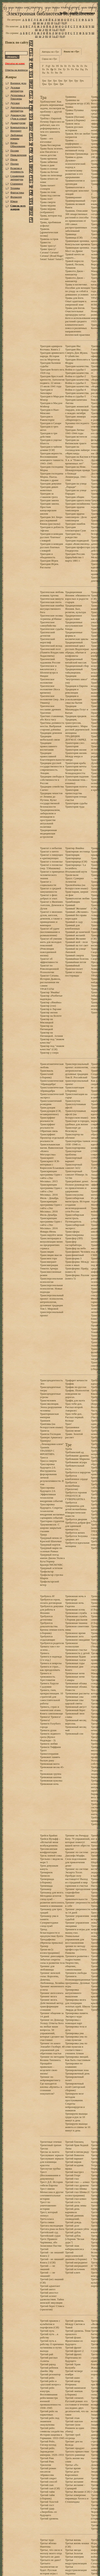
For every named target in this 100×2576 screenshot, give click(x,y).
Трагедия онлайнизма (77, 503)
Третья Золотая (74, 2553)
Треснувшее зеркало (52, 2155)
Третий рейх (47, 2377)
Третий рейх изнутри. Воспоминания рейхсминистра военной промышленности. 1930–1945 (50, 2397)
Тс (55, 69)
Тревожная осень (75, 1609)
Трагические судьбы (52, 628)
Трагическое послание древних (50, 707)
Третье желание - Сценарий (75, 2486)
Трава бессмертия (50, 145)
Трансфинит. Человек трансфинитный (77, 1253)
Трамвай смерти (74, 955)
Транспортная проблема (73, 1152)
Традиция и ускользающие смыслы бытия (73, 699)
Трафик (69, 1383)
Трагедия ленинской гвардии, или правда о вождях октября (77, 410)
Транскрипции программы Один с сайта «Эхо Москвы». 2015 (51, 1176)
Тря (61, 83)
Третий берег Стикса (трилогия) (52, 2307)
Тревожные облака (76, 1683)
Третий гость (72, 2202)
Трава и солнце (49, 168)
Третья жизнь (73, 2539)
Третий (44, 2249)
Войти (63, 12)
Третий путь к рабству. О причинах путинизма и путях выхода (52, 2345)
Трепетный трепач (50, 2145)
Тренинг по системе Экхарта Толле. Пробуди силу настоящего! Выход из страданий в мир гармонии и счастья (76, 1877)
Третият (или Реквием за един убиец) (74, 2428)
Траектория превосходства (73, 791)
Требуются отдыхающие (47, 1638)
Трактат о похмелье (51, 861)
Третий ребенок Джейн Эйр (49, 2369)
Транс (94, 988)
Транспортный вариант (73, 1159)
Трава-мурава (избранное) (48, 210)
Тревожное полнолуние (72, 1644)
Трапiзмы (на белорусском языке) (51, 1425)
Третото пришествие (77, 2451)
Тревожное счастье (76, 1649)
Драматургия (17, 122)
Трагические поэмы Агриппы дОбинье (51, 617)
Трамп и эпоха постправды (73, 974)
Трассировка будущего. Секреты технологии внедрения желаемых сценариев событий (52, 1511)
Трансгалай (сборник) (46, 1075)
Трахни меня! (73, 1430)
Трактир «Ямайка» (51, 1002)
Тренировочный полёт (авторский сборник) (75, 2087)
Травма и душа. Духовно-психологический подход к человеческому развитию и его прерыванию (75, 167)
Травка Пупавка (74, 110)
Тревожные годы (74, 1663)
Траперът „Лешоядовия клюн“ (52, 1442)
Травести (45, 242)
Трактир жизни (49, 1012)
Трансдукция (47, 1107)
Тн (85, 65)
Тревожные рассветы (77, 1693)
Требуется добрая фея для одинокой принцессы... (77, 1526)
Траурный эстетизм (51, 1568)
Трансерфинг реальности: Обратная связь (49, 1128)
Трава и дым (47, 165)
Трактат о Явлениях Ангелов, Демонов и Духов (52, 905)
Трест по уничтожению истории (48, 2205)
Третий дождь (73, 2222)
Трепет (95, 1956)
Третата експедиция (51, 2225)
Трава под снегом (50, 195)
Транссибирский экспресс (74, 1226)
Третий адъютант (50, 2285)
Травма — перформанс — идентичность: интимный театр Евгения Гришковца (76, 147)
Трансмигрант (48, 1261)
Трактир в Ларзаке (51, 1009)
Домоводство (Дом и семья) (18, 117)
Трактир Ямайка (74, 848)
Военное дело (18, 83)
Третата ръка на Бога (52, 2228)
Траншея (45, 1420)
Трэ (50, 83)
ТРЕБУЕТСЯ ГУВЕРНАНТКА (75, 1497)
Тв (61, 65)
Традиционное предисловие (73, 617)
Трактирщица (73, 858)
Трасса (44, 1457)
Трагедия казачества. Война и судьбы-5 (77, 394)
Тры (44, 83)
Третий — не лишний (47, 2267)
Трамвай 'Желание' (76, 908)
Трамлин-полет (74, 968)
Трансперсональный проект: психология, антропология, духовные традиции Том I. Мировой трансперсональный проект (52, 1305)
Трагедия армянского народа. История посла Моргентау (52, 356)
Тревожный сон (74, 1733)
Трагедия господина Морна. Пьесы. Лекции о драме (51, 477)
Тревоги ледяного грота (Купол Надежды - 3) (50, 1737)
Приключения (18, 155)
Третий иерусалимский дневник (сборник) (76, 2256)
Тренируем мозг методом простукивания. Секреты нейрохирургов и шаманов (75, 2102)
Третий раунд (48, 2364)
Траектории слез (74, 742)
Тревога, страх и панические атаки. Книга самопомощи (51, 1710)
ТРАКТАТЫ (47, 988)
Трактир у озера (49, 1052)
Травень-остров (49, 239)
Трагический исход (51, 645)
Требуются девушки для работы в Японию (51, 1609)
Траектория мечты (75, 766)
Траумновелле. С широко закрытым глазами (50, 1528)
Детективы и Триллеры (17, 97)
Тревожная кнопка (51, 1777)
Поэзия (14, 150)
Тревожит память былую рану (50, 1758)
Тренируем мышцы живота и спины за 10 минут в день (77, 2127)
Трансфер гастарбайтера (73, 1243)
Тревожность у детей (77, 1653)
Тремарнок (46, 1872)
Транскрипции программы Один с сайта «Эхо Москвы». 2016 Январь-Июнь (51, 1225)
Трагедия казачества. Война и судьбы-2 (77, 374)
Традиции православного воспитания (48, 746)
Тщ (82, 69)
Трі (65, 80)
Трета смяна (47, 2222)
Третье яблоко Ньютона (48, 2545)
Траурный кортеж (50, 1544)
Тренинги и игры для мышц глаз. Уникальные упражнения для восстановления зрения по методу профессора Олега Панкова (77, 1941)
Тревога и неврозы (51, 1663)
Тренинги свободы (76, 1972)
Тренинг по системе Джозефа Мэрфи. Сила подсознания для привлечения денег (76, 1859)
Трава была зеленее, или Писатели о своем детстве (51, 152)
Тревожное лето (74, 1636)
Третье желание (74, 2481)
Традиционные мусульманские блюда (74, 625)
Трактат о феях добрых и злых (49, 896)
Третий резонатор (50, 2374)
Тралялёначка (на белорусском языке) (76, 886)
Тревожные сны (74, 1696)
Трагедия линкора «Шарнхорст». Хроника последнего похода (77, 421)
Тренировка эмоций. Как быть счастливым (77, 2058)
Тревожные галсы (75, 1659)
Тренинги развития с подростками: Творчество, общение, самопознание (77, 1963)
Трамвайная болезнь (77, 958)
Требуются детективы (46, 1618)
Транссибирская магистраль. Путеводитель (74, 1218)
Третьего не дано (50, 2556)
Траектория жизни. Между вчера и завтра (76, 756)
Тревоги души (48, 1730)
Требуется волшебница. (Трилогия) (72, 1486)
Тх (68, 69)
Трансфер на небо (75, 1248)
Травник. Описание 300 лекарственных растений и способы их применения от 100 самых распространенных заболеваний (76, 220)
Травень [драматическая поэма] (49, 232)
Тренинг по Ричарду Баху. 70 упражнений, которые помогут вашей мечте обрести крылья (77, 1842)
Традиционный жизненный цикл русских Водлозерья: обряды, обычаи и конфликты (77, 649)
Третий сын (47, 2485)
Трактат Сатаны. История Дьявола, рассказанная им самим (50, 980)
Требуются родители (52, 1643)
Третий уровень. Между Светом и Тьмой (75, 2324)
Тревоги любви (49, 1743)
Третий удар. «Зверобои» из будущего (48, 2512)
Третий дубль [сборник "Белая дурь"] (74, 2239)
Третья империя (74, 2556)
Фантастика (17, 192)
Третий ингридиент (76, 2265)
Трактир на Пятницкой (46, 1027)
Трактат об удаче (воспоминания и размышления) (50, 932)
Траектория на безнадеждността (75, 771)
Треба (68, 1448)
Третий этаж (72, 2417)
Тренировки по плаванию (74, 2065)
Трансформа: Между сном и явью (77, 1263)
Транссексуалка (74, 1194)
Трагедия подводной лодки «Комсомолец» (77, 542)
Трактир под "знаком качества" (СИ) (52, 1047)
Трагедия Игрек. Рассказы (49, 565)
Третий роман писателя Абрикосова (48, 2471)
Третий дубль (73, 2232)
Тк (77, 65)
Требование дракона (76, 1455)
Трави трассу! (48, 245)
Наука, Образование (17, 144)
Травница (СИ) (73, 237)
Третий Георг (72, 2175)
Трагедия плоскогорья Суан (75, 529)
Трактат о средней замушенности (50, 890)
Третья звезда (73, 2549)
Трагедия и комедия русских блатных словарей (51, 547)
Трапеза (44, 1430)
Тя (60, 72)
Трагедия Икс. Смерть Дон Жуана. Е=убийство (76, 353)
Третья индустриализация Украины (76, 2570)
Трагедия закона (49, 500)
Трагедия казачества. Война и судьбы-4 (77, 388)
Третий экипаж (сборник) (74, 2393)
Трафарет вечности (76, 1380)
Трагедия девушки (50, 483)
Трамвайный (72, 965)
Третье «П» (71, 2464)
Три (60, 80)
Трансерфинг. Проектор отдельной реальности (52, 1138)
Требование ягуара (76, 1462)
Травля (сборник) (75, 120)
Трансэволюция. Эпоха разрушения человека (51, 1407)
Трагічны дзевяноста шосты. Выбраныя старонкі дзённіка (52, 726)
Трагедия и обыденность (47, 555)
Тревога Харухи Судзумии (49, 1685)
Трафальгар (47, 1571)
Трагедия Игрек (49, 560)
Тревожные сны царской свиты (74, 1701)
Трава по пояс (48, 192)
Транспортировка (75, 1147)
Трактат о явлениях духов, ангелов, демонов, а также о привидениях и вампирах (51, 918)
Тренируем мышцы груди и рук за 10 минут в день (76, 2117)
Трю (55, 83)
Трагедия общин (74, 496)
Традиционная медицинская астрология (48, 833)
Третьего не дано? (50, 2560)
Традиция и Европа (76, 685)
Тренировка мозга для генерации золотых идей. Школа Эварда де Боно (77, 2004)
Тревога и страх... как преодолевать (50, 1668)
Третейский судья (50, 2235)
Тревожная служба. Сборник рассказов (76, 1618)
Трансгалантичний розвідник (51, 1102)
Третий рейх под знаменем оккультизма (49, 2421)
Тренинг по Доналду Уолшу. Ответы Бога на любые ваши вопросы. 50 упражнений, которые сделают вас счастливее (52, 2029)
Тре (49, 80)
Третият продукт (74, 2448)
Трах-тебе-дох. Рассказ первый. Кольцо (74, 1417)
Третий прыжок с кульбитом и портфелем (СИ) (50, 2324)
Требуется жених (75, 1532)
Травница (70, 234)
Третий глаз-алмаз (75, 2198)
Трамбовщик (72, 901)
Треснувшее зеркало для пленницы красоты (52, 2162)
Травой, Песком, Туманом (74, 266)
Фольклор (16, 196)
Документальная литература (20, 109)
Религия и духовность (17, 170)
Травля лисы (72, 123)
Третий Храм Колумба (72, 2366)
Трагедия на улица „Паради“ (75, 485)
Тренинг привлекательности (76, 1897)
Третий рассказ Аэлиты (49, 2359)
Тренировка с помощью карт (73, 2021)
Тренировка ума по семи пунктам (76, 2038)
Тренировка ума (74, 2033)
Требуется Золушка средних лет (76, 1537)
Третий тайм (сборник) (47, 2496)
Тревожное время (75, 1633)
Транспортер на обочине (74, 1136)
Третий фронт (73, 2347)
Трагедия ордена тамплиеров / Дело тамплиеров (76, 517)
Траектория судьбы (76, 803)
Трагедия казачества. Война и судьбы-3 (77, 381)
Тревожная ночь (49, 1783)
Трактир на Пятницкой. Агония (51, 1034)
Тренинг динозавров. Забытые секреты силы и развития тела (52, 1959)
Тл (81, 65)
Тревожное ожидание (77, 1639)
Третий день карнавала (72, 2210)
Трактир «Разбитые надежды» (51, 997)
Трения (95, 1879)
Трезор (95, 1710)
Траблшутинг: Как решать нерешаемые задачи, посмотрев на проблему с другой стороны (52, 108)
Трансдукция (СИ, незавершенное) (50, 1112)
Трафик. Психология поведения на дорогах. (77, 1394)
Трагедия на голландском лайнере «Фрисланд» (77, 450)
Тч (72, 69)
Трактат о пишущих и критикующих (51, 856)
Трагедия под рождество (72, 535)
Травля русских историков (74, 128)
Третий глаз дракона (77, 2185)
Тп (47, 69)
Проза (13, 159)
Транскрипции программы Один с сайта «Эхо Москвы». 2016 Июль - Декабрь (51, 1191)
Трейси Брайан (48, 1835)
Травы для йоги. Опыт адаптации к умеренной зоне (75, 301)
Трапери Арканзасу (51, 1437)
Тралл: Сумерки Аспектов (74, 880)
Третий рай (46, 2354)
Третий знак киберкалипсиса (74, 2247)
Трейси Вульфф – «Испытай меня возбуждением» (50, 1842)
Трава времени (48, 158)
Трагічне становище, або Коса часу (52, 718)
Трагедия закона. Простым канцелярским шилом (49, 508)
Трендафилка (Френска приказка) (51, 1941)
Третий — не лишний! (47, 2274)
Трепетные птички (51, 2141)
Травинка (70, 96)
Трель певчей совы (51, 1855)
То (43, 69)
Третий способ (48, 2481)
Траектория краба (75, 763)
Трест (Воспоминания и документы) (50, 2175)
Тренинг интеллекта (51, 1993)
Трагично (45, 712)
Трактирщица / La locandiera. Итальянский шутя (76, 868)
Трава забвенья (49, 161)
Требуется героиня (76, 1492)
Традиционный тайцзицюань (74, 671)
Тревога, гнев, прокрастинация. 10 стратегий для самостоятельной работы (51, 1696)
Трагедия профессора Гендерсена (77, 549)
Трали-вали (71, 874)
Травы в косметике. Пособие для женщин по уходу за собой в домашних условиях (77, 289)
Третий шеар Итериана (72, 2382)
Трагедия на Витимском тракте (75, 441)
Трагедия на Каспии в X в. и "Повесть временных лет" (77, 460)
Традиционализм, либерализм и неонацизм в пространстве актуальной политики (50, 818)
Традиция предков (75, 716)
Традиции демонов (51, 732)
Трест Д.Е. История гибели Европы (51, 2183)
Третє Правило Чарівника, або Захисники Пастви (51, 2242)
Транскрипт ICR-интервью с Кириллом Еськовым (52, 1164)
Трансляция (47, 1251)
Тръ (81, 80)
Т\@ (48, 65)
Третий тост (47, 2505)
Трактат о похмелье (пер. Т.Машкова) (51, 866)
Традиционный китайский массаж (75, 661)
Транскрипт (47, 1157)
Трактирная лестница (77, 851)
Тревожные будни (75, 1656)
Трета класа (47, 2218)
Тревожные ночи (74, 1673)
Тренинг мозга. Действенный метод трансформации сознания (51, 2004)
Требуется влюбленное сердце (76, 1477)
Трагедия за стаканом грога (49, 495)
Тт (60, 69)
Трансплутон (72, 1100)
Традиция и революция (71, 691)
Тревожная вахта (49, 1763)
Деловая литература (16, 89)
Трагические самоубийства (48, 624)
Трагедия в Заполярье (46, 391)
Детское (15, 103)
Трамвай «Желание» (77, 911)
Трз (55, 80)
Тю (56, 72)
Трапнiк (44, 1447)
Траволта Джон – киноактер (75, 279)
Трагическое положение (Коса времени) (50, 689)
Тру (76, 80)
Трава (43, 135)
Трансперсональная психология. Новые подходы (51, 1288)
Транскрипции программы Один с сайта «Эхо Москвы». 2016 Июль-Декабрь (51, 1208)
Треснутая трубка (50, 2168)
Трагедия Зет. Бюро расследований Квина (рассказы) (51, 520)
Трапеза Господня (50, 1434)
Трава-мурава (48, 205)
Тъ (86, 69)
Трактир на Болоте (51, 1015)
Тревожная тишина (76, 1623)
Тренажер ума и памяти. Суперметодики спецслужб (49, 1920)
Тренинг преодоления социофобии (77, 1890)
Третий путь (47, 2330)
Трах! (68, 1423)
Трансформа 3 (73, 1258)
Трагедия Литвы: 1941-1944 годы (75, 431)
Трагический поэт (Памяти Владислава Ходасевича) (52, 652)
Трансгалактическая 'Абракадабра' (51, 1082)
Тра (44, 80)
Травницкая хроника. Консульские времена (77, 242)
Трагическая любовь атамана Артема (52, 593)
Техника (15, 188)
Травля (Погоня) (74, 116)
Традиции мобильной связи (50, 738)
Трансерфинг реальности (47, 1119)
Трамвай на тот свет (76, 945)
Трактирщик (72, 854)
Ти (73, 65)
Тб (57, 65)
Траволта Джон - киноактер (74, 272)
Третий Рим (47, 2458)
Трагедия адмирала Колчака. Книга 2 (51, 347)
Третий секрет (48, 2478)
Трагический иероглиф (47, 640)
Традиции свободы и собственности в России (52, 780)
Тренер (44, 1946)
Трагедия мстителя (76, 436)
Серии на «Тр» (49, 59)
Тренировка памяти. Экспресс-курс (76, 2015)
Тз (69, 65)
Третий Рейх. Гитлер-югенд (48, 2443)
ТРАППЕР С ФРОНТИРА (47, 1452)
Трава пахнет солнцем (47, 187)
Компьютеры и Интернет (19, 129)
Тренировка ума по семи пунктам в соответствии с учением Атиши (76, 2048)
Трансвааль (46, 1070)
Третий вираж (73, 2161)
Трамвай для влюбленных (72, 927)
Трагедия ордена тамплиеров (74, 508)
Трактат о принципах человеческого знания (52, 875)
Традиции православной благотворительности (52, 756)
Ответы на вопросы (16, 69)
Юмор (14, 201)
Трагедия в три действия (48, 435)
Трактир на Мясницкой (46, 1020)
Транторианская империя (49, 1415)
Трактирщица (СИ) (76, 861)
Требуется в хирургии (77, 1472)
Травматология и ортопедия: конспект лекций (77, 190)
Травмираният (73, 197)
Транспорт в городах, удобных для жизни (77, 1122)
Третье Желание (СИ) (77, 2491)
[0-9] (64, 23)
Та (53, 65)
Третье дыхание (74, 2478)
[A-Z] (57, 23)
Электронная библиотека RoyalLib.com (50, 13)
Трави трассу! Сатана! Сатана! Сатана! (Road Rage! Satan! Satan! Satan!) (52, 254)
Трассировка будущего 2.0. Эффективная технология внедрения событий (51, 1494)
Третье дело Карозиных (72, 2473)
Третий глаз (72, 2178)
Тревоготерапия (49, 1753)
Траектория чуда (74, 806)
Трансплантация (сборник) (74, 1089)
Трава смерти (47, 202)
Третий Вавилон (74, 2155)
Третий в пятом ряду (77, 2151)
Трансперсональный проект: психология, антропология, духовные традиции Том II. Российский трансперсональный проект (77, 1074)
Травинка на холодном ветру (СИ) (77, 101)
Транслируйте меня (51, 1234)
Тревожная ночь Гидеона (74, 1604)
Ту (64, 69)
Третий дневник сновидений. (74, 2217)
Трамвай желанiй (75, 935)
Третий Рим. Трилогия (47, 2463)
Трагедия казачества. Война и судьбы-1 (77, 368)
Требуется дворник (76, 1519)
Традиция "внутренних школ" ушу (76, 679)
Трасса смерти (48, 1460)
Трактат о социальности (48, 883)
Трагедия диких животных (49, 488)
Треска (44, 2148)
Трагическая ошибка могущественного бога (52, 609)
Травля (69, 113)
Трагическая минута (52, 598)
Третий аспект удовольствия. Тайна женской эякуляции (52, 2299)
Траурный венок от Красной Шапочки (51, 1539)
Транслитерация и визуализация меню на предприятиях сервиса (51, 1243)
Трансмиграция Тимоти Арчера (49, 1266)
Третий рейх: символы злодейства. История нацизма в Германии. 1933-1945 (52, 2433)
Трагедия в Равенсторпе (47, 418)
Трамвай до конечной (77, 931)
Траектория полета (76, 786)
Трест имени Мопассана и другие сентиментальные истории (52, 2193)
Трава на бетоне (49, 171)
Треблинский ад (74, 1452)
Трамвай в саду (74, 921)
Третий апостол (49, 2292)
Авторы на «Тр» (50, 51)
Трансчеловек (48, 1400)
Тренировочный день (77, 2073)
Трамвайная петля (75, 962)
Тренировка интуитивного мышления (73, 1993)
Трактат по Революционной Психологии (49, 969)
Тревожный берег (75, 1710)
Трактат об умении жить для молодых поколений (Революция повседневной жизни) (51, 947)
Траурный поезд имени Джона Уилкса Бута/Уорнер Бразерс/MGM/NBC (52, 1559)
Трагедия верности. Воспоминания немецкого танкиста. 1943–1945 (52, 458)
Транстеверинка (74, 1234)
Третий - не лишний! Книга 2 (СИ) (52, 2261)
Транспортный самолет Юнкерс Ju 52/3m (76, 1174)
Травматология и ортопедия (75, 182)
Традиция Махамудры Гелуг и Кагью (76, 709)
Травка (69, 106)
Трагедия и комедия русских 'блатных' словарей (51, 537)
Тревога (44, 1653)
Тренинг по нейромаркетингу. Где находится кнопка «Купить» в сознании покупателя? (51, 2085)
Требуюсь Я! (47, 1596)
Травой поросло (74, 261)
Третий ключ (72, 2272)
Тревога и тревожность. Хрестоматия (48, 1677)
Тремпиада (46, 1885)
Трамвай (70, 905)
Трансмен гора (48, 1258)
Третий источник (75, 2269)
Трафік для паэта (75, 1400)
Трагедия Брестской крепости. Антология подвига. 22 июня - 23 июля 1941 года (52, 381)
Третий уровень (49, 2518)
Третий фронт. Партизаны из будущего (73, 2357)
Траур (43, 1534)
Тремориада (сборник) (47, 1880)
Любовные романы (16, 136)
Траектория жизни (75, 749)
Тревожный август (76, 1706)
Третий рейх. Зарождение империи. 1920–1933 (52, 2451)
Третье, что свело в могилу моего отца (51, 2551)
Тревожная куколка (51, 1780)
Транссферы (72, 1231)
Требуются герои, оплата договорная (51, 1601)
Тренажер (45, 1889)
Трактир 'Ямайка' (50, 992)
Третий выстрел (74, 2171)
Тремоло (45, 1875)
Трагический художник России (50, 661)
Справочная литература (17, 177)
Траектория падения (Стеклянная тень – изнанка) (76, 780)
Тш (77, 69)
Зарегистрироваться (82, 12)
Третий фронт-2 (74, 2350)
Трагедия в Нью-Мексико (49, 411)
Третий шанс (72, 2377)
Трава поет (46, 198)
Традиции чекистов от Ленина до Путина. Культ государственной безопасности (51, 800)
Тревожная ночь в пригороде (75, 1598)
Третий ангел (47, 2289)
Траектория (71, 746)
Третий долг (72, 2225)
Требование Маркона (77, 1458)
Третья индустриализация (76, 2561)
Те (65, 65)
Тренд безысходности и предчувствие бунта (51, 1933)
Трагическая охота (51, 602)
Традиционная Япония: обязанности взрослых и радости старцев (77, 597)
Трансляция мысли (51, 1255)
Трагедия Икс (73, 346)
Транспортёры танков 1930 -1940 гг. (77, 1142)
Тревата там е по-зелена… (50, 1648)
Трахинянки (72, 1427)
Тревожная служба (76, 1612)
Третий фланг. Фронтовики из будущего (74, 2341)
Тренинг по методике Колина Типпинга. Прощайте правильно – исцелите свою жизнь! (52, 2065)
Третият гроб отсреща (72, 2436)
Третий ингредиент (76, 2262)
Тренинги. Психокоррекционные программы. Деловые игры (78, 1981)
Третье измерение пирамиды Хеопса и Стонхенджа (76, 2498)
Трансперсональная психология (51, 1280)
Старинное (16, 183)
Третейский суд (49, 2232)
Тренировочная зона (77, 2070)
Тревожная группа (50, 1773)
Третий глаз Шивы (76, 2188)
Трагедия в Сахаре (50, 423)
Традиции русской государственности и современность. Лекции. (52, 768)
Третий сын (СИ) (50, 2488)
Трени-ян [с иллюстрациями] (50, 1951)
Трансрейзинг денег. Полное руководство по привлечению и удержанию (77, 1186)
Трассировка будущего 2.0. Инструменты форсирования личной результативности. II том (52, 1474)
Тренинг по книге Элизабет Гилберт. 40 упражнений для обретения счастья (52, 2048)
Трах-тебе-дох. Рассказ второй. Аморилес (74, 1407)
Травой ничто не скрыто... (74, 256)
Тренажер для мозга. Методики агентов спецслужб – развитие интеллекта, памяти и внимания (52, 1899)
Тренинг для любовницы (47, 1968)
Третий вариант (74, 2158)
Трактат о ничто (49, 851)
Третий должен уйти (77, 2228)
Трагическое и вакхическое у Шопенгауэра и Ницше (49, 670)
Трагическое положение (47, 681)
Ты (43, 72)
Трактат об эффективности (49, 960)
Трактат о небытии (51, 848)
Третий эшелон (74, 2421)
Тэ (52, 72)
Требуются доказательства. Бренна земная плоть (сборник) (52, 1628)
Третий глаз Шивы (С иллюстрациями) (77, 2193)
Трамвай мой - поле (76, 942)
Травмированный (75, 200)
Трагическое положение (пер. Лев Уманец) (52, 699)
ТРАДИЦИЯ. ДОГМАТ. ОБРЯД (75, 738)
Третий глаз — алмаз (77, 2182)
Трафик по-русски (75, 1387)
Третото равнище (75, 2454)
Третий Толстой (49, 2501)
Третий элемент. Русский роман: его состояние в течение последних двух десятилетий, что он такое (77, 2406)
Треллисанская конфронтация (48, 1850)
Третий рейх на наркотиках (49, 2413)
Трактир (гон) (48, 1005)
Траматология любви (77, 898)
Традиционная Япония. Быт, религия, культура (75, 609)
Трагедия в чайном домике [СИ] (51, 448)
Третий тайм (47, 2491)
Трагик (95, 537)
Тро (70, 80)
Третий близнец (74, 2141)
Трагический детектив (47, 634)
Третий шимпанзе (75, 2387)
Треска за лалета (49, 2151)
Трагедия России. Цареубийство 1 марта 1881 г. (75, 557)
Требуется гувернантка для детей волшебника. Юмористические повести (76, 1509)
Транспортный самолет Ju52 (73, 1166)
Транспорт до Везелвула (73, 1129)
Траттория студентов (52, 1521)
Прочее (14, 163)
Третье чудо (47, 2539)
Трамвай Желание (75, 938)
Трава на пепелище (51, 175)
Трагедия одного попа (77, 500)
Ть (48, 72)
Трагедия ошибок (75, 523)
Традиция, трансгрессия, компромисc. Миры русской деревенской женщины (77, 726)
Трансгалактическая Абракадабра (51, 1089)
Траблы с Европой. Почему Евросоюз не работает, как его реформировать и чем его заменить (52, 125)
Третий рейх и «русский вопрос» (50, 2382)
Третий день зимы (75, 2205)
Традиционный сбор (77, 665)
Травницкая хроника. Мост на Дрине (77, 249)
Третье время (72, 2468)
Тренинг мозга (48, 1996)
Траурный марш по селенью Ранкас (51, 1549)
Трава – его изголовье (46, 140)
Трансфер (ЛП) (74, 1238)
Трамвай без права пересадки (76, 917)
